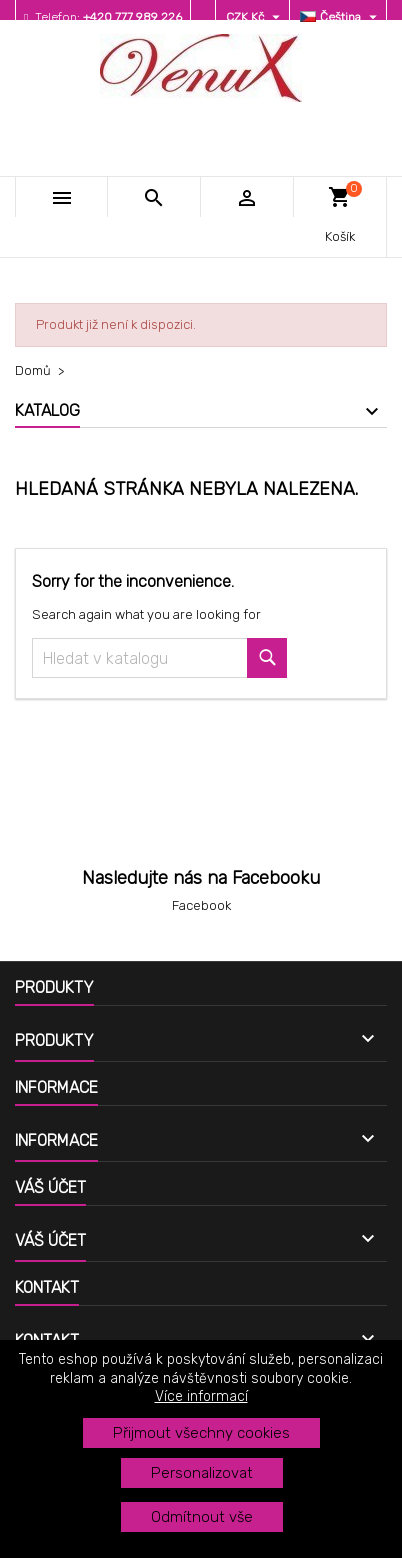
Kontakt (47, 1287)
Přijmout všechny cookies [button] (201, 1433)
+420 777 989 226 (132, 17)
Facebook (201, 905)
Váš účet (50, 1187)
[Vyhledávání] (159, 658)
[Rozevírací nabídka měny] (255, 17)
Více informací (201, 1396)
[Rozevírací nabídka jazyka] (341, 17)
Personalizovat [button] (202, 1473)
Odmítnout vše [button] (202, 1517)
